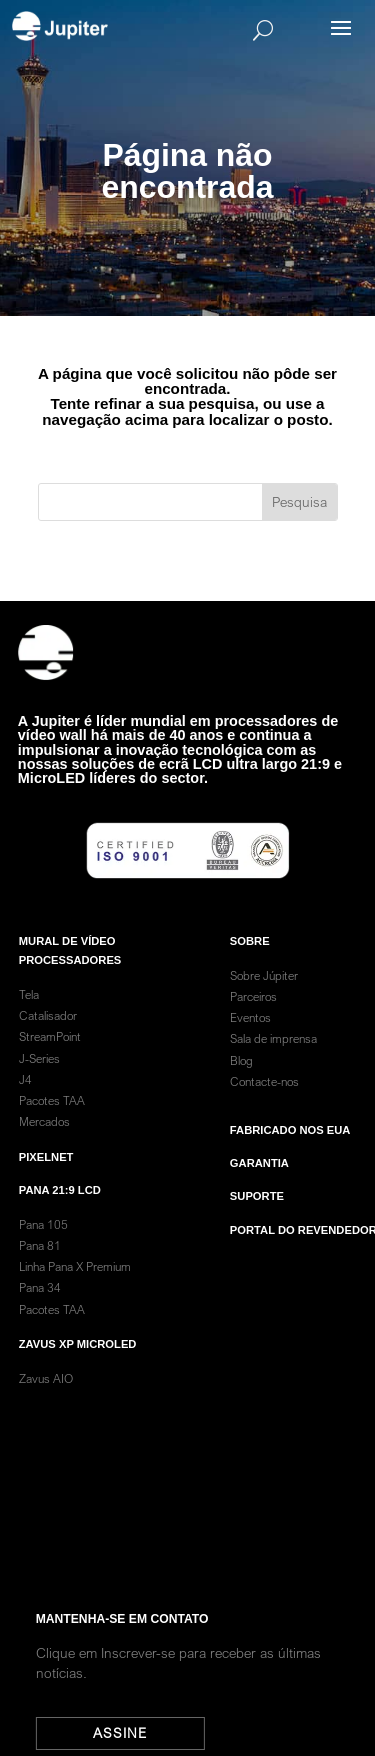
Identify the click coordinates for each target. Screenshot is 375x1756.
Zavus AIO (46, 1404)
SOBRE (250, 966)
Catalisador (48, 1041)
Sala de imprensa (273, 1064)
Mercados (44, 1147)
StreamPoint (50, 1062)
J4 (25, 1104)
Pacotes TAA (52, 1126)
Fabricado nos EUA (290, 1156)
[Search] (217, 30)
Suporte (257, 1222)
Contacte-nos (264, 1107)
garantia (259, 1189)
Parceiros (253, 1022)
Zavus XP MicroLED (78, 1370)
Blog (241, 1085)
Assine (131, 1733)
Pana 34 (40, 1313)
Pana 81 (41, 1271)
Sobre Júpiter (264, 1000)
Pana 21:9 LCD (60, 1215)
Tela (29, 1020)
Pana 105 (43, 1250)
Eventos (250, 1043)
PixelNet (46, 1182)
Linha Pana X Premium (75, 1292)
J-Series (39, 1083)
